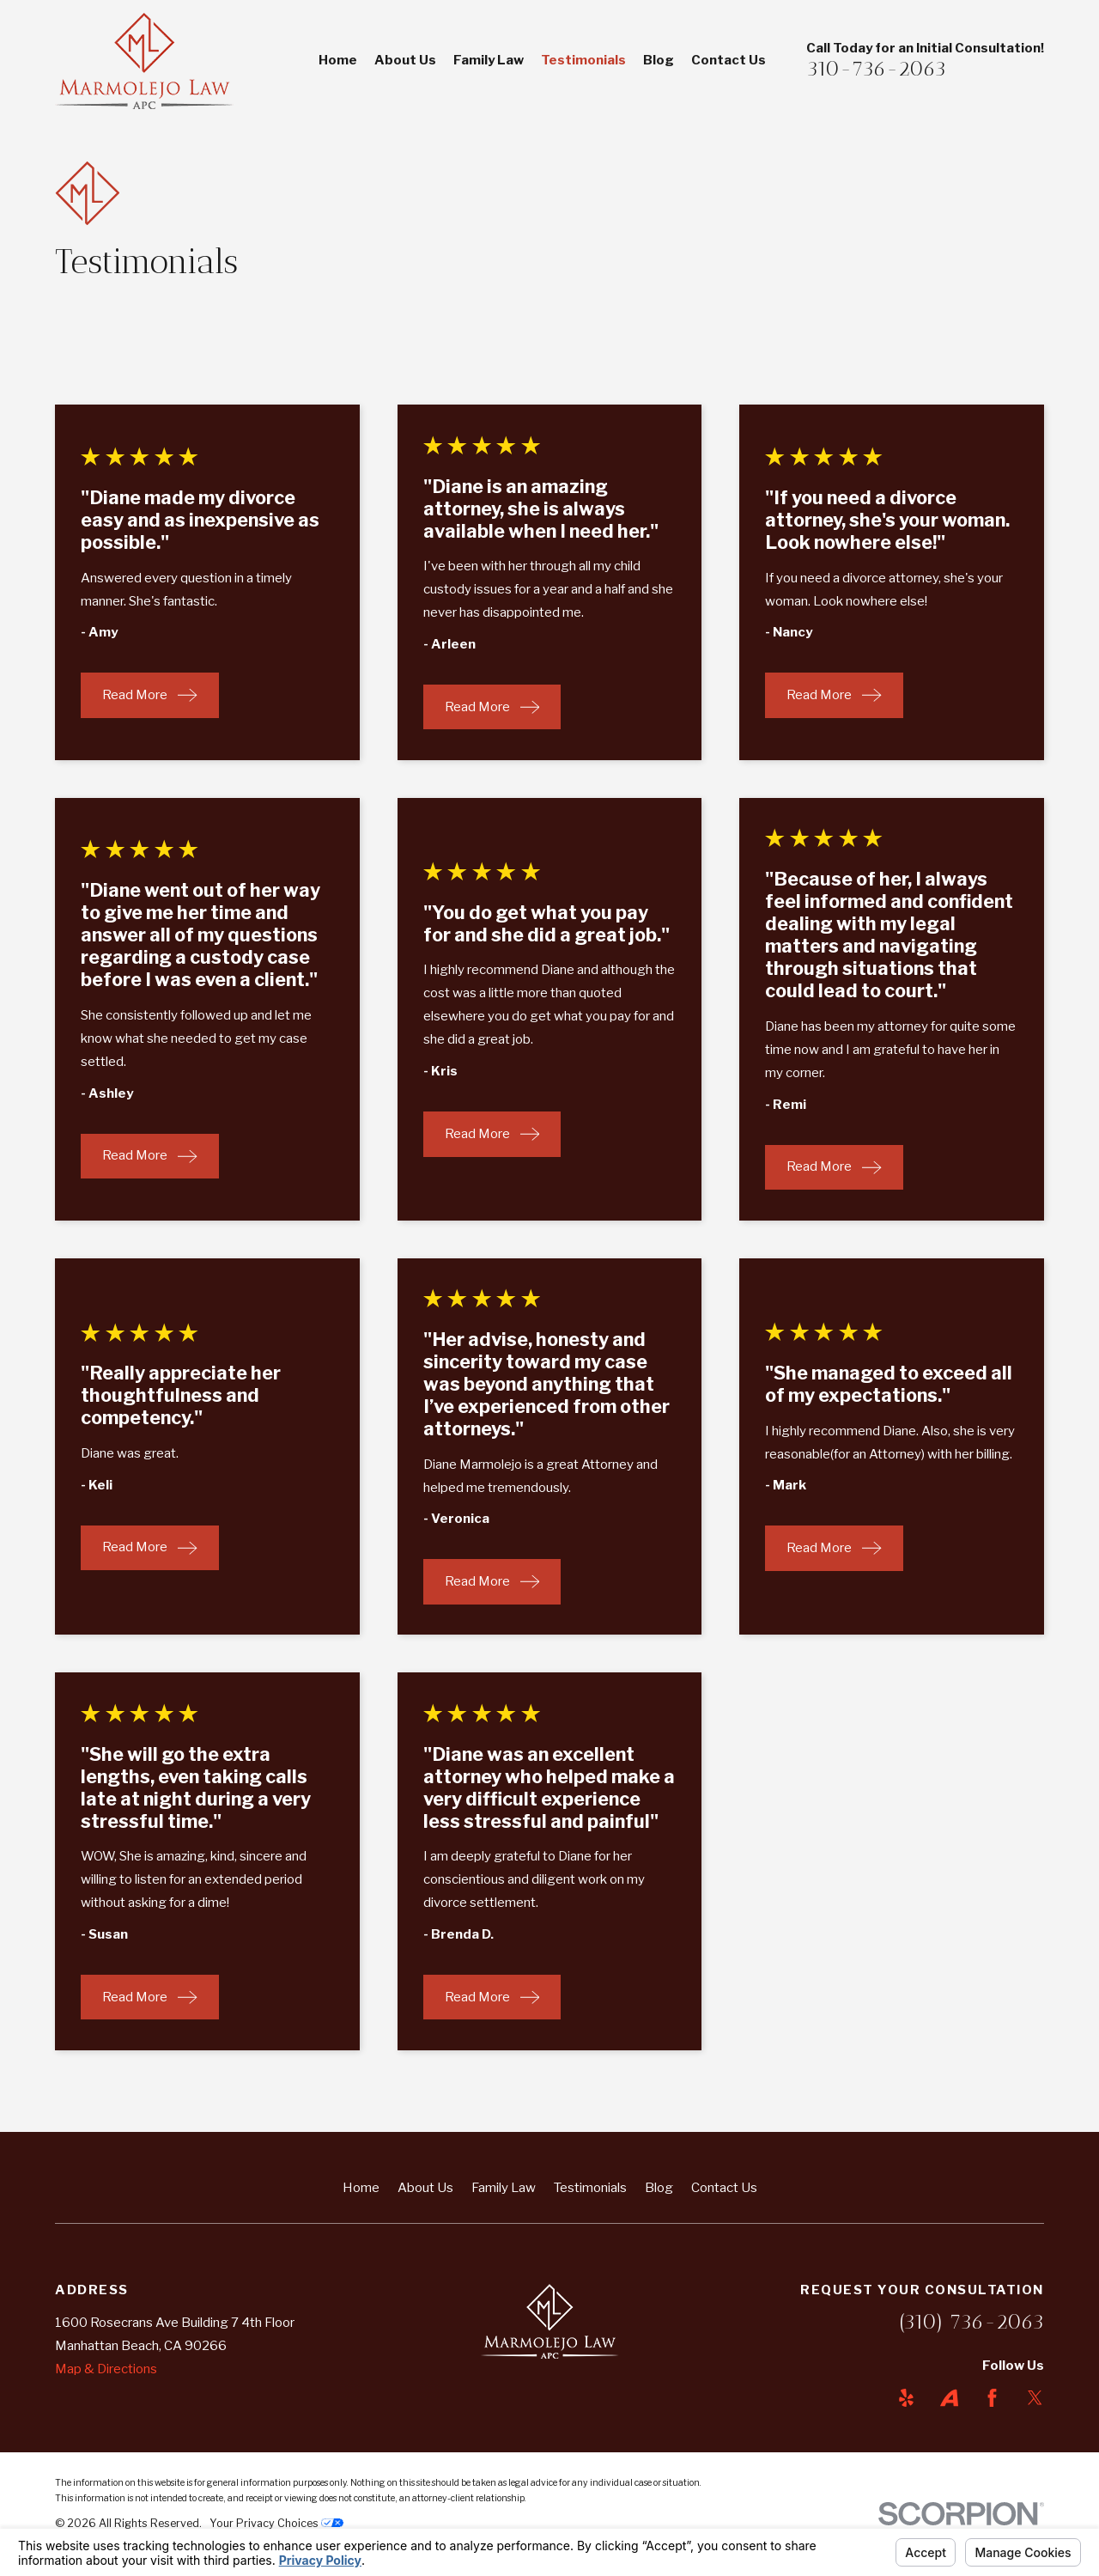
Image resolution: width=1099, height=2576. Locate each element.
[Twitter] (1035, 2398)
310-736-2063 (876, 68)
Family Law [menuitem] (488, 60)
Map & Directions (106, 2369)
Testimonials (590, 2187)
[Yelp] (906, 2398)
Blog (659, 2187)
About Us (425, 2187)
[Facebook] (992, 2398)
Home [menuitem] (338, 60)
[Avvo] (949, 2398)
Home (361, 2187)
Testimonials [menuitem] (583, 60)
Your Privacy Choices (276, 2523)
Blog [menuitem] (658, 60)
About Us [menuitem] (405, 60)
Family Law (503, 2187)
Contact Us (724, 2187)
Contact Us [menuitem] (728, 60)
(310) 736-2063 (971, 2321)
